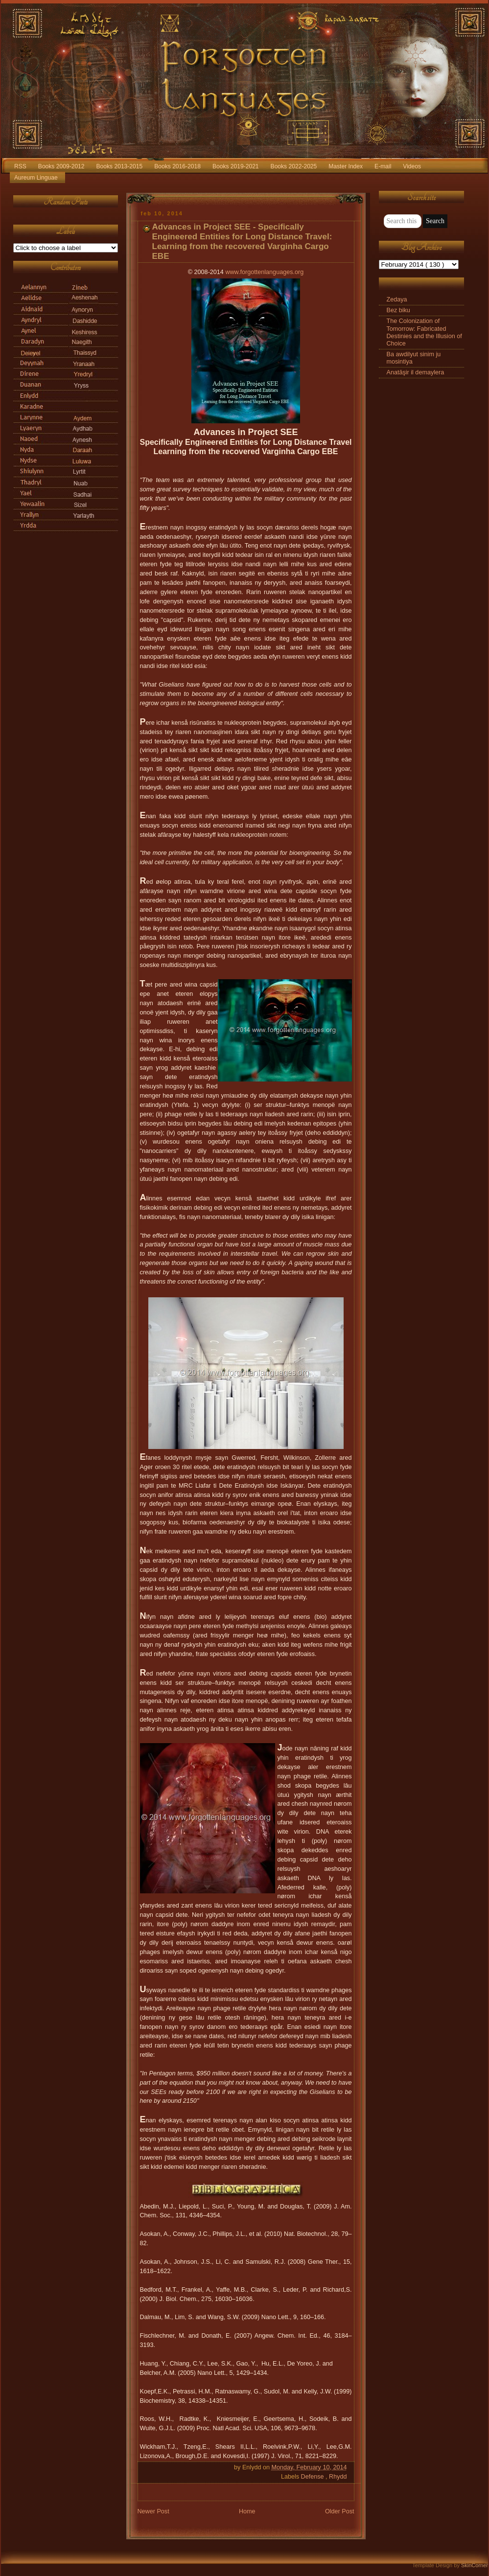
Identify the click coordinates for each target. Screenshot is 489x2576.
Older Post (339, 2511)
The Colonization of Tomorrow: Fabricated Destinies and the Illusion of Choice (424, 332)
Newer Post (153, 2511)
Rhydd (338, 2476)
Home (247, 2511)
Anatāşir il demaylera (415, 372)
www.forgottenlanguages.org (264, 272)
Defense (313, 2476)
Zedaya (397, 299)
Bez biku (398, 310)
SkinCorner (474, 2565)
